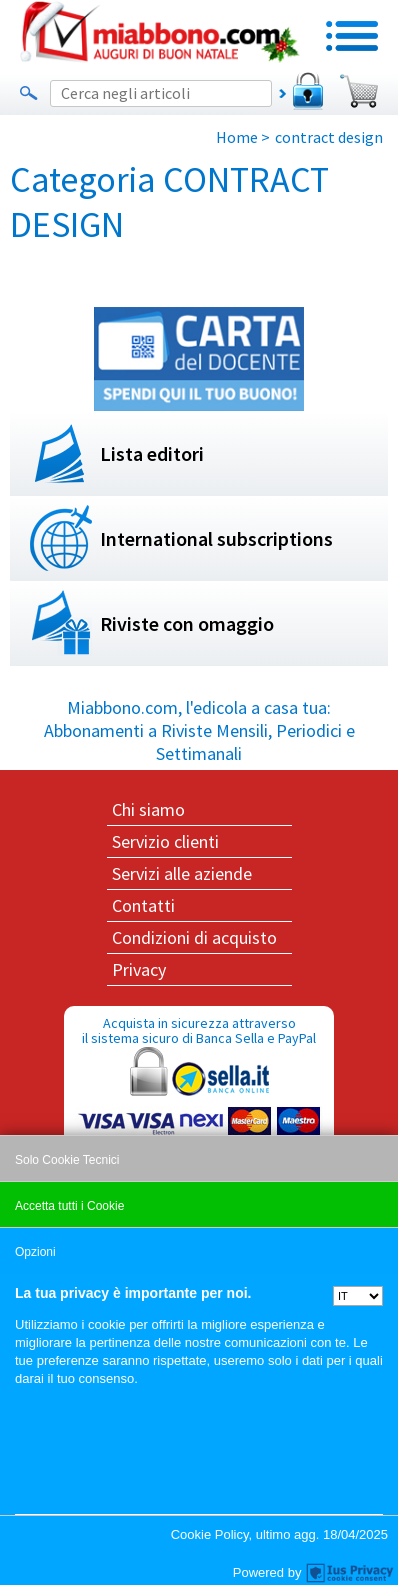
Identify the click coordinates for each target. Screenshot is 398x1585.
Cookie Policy (210, 1534)
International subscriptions (216, 538)
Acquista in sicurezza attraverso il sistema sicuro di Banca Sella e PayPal (199, 1109)
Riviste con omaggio (187, 623)
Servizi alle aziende (182, 873)
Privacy (139, 969)
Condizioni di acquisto (194, 937)
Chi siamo (148, 809)
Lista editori (152, 453)
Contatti (143, 905)
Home (237, 137)
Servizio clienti (165, 841)
